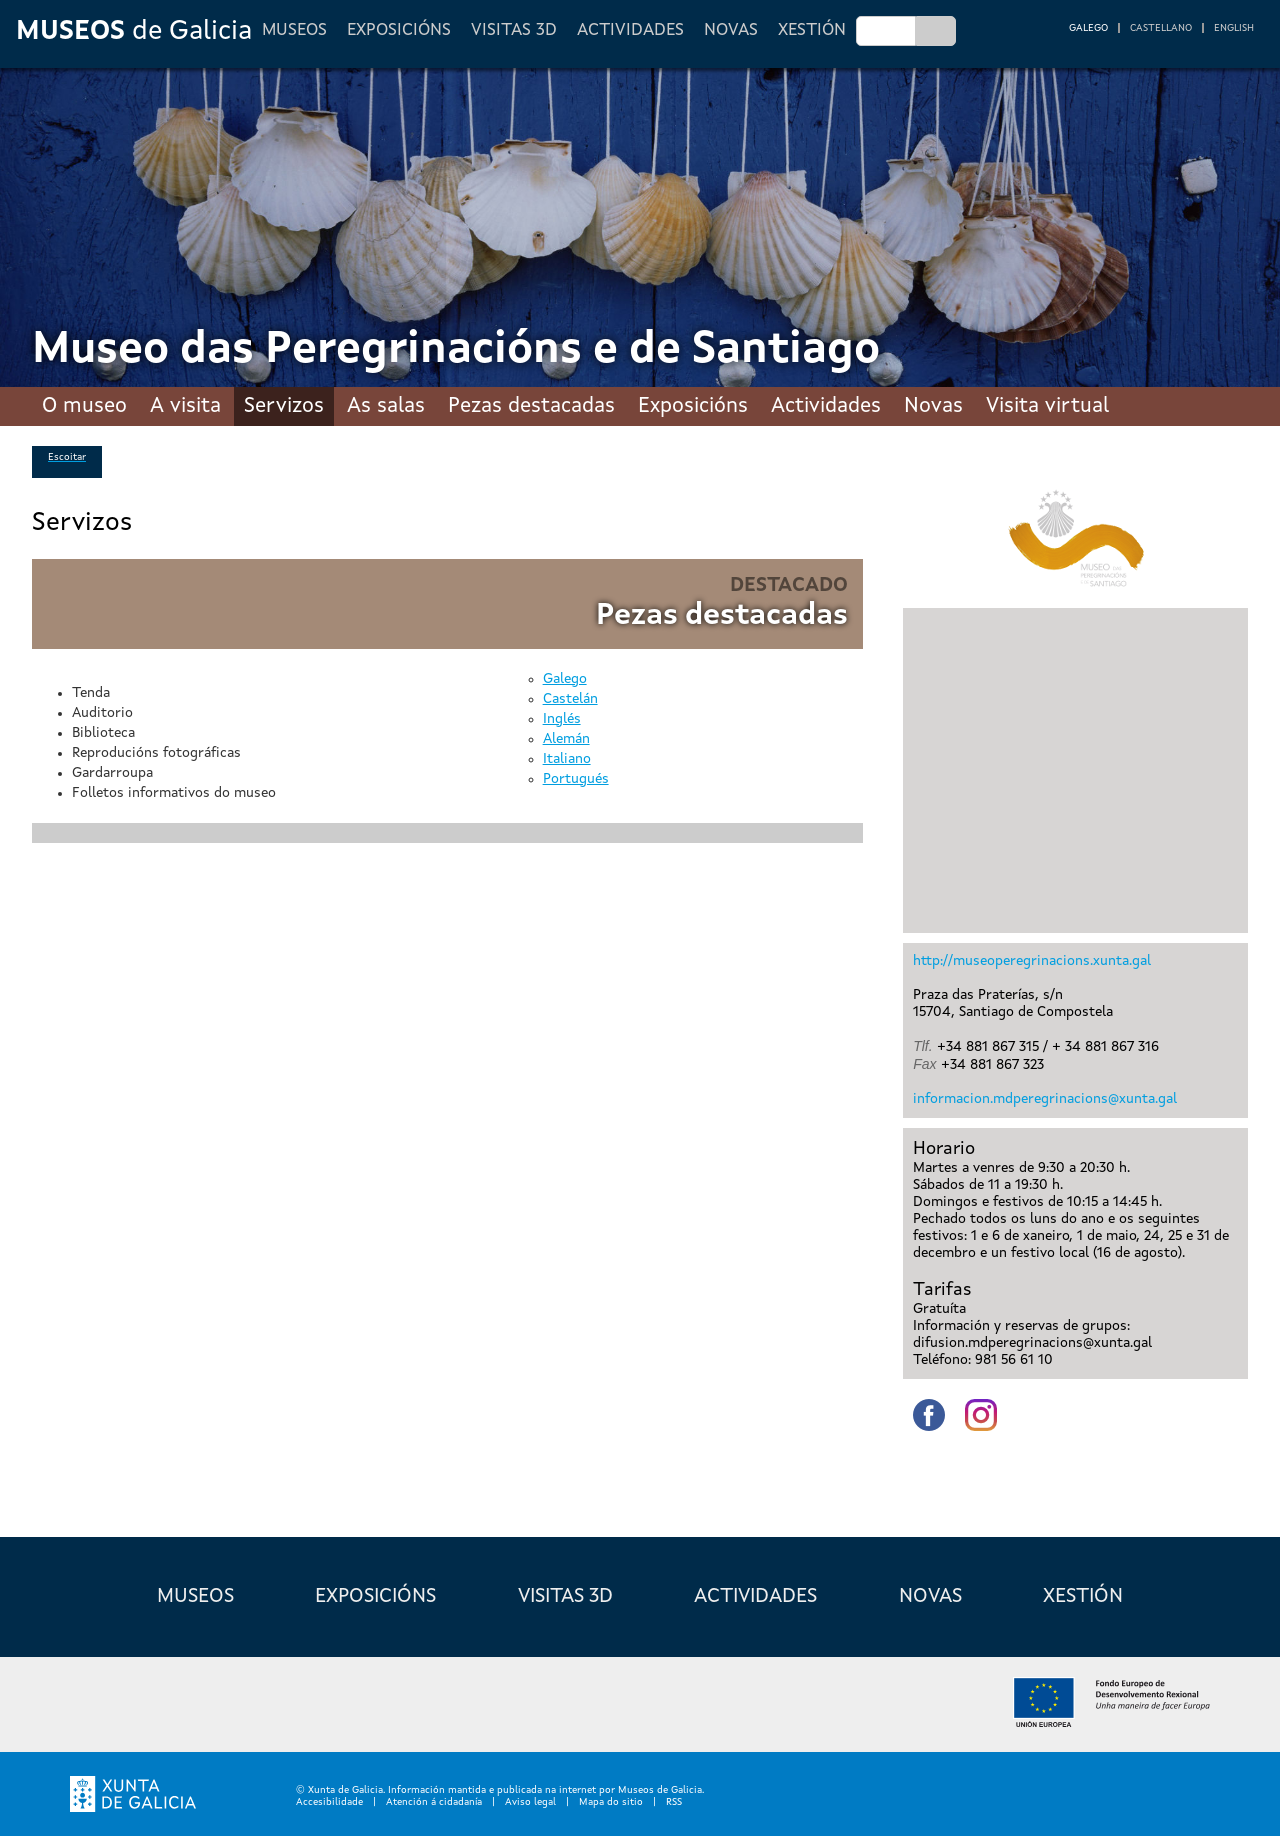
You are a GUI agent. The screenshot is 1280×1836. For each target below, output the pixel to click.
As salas (386, 406)
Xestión (812, 30)
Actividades (630, 30)
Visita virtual (1047, 406)
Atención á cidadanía (434, 1802)
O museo (84, 406)
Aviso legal (530, 1802)
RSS (674, 1802)
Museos (294, 30)
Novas (731, 30)
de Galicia (134, 31)
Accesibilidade (329, 1802)
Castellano (1161, 28)
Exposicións (399, 30)
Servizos (284, 406)
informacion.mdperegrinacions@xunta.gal (1045, 1099)
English (1234, 28)
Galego (565, 679)
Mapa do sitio (611, 1802)
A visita (185, 406)
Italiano (567, 759)
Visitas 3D (514, 30)
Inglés (562, 719)
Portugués (576, 779)
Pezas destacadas (531, 406)
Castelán (570, 699)
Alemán (566, 739)
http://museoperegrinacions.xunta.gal (1032, 961)
